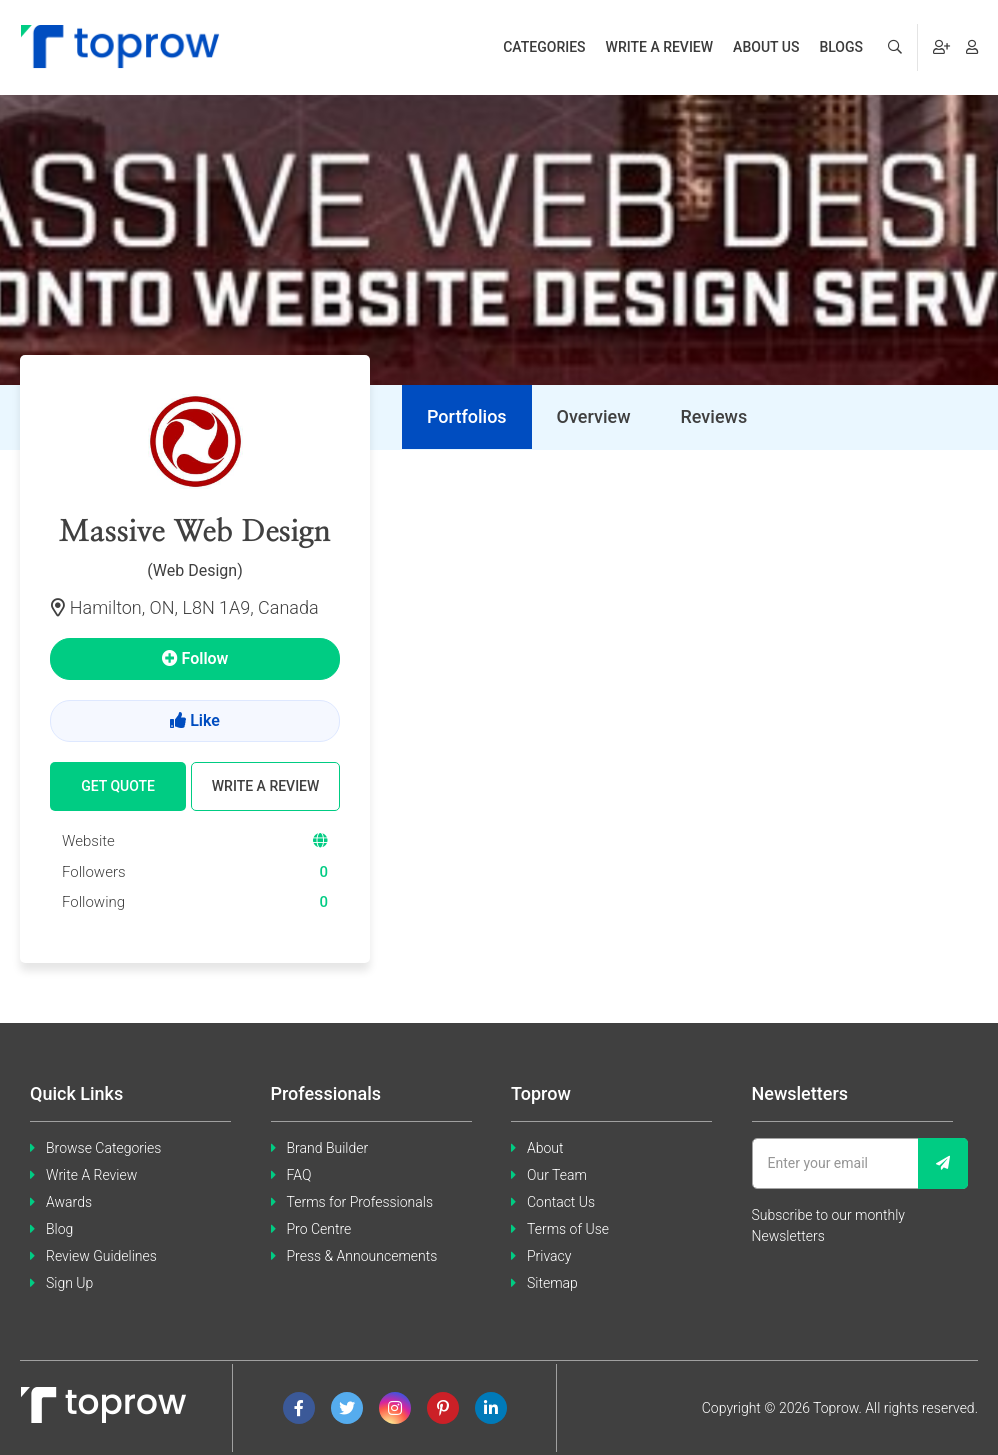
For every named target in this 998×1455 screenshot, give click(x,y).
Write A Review (91, 1175)
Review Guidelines (101, 1256)
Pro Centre (319, 1229)
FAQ (299, 1175)
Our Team (557, 1175)
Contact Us (561, 1202)
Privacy (549, 1256)
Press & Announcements (362, 1256)
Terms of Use (568, 1229)
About (545, 1148)
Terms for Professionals (360, 1202)
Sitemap (552, 1283)
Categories (544, 47)
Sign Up (69, 1283)
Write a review (660, 47)
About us (766, 47)
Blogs (841, 47)
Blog (59, 1229)
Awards (69, 1202)
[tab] (467, 417)
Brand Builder (328, 1148)
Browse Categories (103, 1148)
